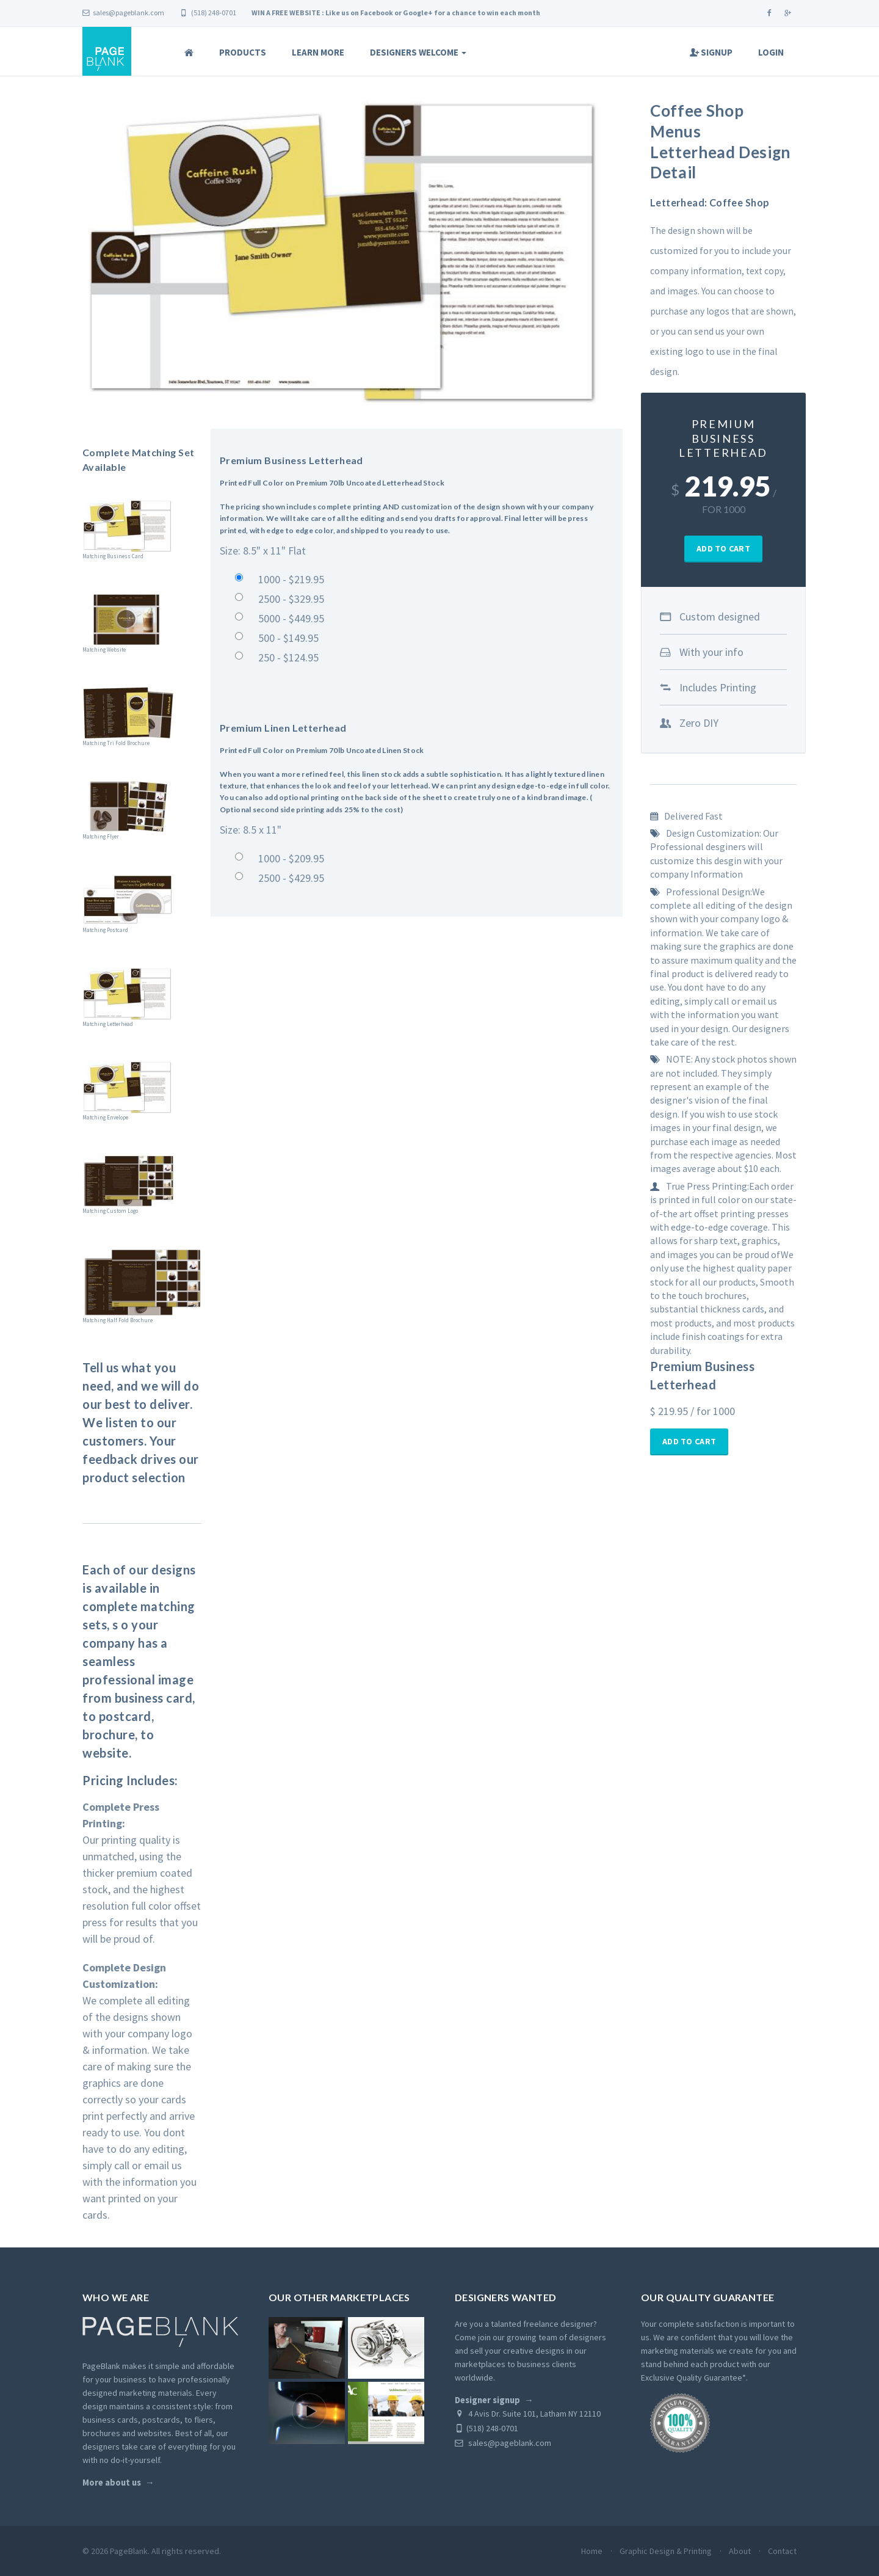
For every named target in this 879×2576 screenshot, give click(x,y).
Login (771, 52)
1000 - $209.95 (291, 858)
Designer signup (487, 2400)
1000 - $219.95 (291, 579)
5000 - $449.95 (291, 618)
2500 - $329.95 (291, 599)
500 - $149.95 (288, 638)
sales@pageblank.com (123, 12)
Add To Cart (723, 548)
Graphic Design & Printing (666, 2550)
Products (242, 52)
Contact (782, 2550)
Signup (711, 52)
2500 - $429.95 (291, 878)
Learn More (318, 52)
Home (591, 2550)
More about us (111, 2482)
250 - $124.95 (288, 657)
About (740, 2550)
